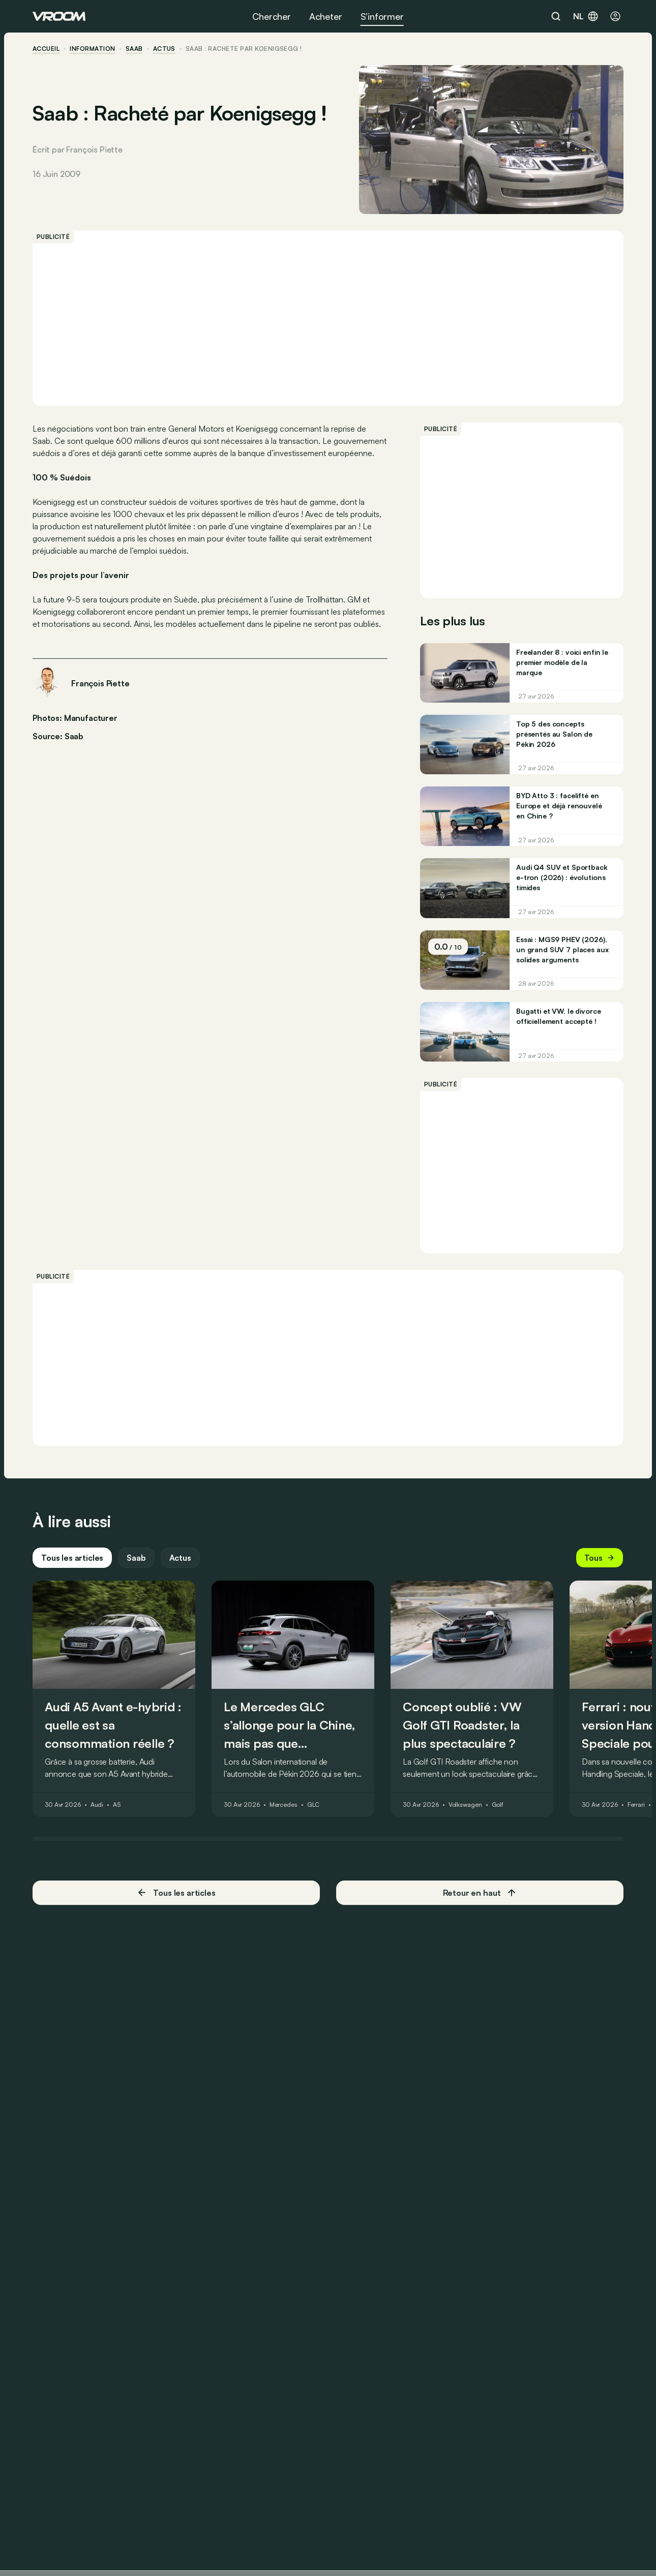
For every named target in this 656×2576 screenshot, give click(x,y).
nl (586, 16)
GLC (313, 1805)
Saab (134, 49)
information (92, 49)
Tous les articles (72, 1558)
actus (164, 49)
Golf (498, 1805)
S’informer (382, 16)
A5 (117, 1805)
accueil (46, 49)
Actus (180, 1558)
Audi (97, 1805)
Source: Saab (58, 735)
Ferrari (636, 1805)
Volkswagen (465, 1805)
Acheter (325, 16)
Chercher (271, 16)
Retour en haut (480, 1893)
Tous (599, 1558)
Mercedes (283, 1805)
